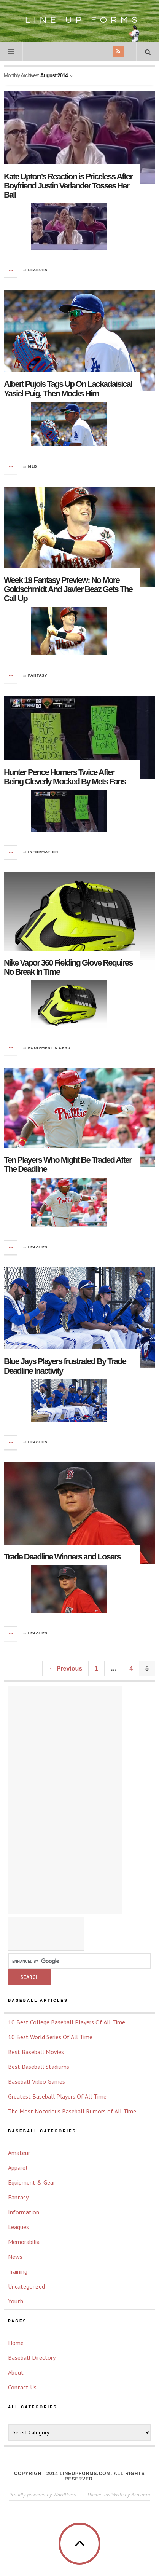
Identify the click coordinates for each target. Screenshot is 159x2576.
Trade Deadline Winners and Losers (62, 1556)
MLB (32, 466)
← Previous (65, 1668)
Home (16, 2342)
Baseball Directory (32, 2357)
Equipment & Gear (49, 1047)
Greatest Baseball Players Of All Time (57, 2096)
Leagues (38, 270)
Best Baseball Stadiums (38, 2066)
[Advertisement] (65, 1800)
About (16, 2372)
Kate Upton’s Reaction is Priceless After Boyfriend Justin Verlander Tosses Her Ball (68, 186)
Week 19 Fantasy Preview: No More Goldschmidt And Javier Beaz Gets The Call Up (68, 589)
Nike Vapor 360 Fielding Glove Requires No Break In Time (68, 967)
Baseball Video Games (36, 2081)
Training (17, 2271)
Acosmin (140, 2494)
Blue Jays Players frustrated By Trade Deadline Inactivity (65, 1366)
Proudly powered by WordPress (42, 2494)
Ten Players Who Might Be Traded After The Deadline (68, 1164)
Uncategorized (26, 2286)
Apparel (17, 2167)
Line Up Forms (80, 25)
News (15, 2256)
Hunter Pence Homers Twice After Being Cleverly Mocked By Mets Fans (65, 777)
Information (43, 852)
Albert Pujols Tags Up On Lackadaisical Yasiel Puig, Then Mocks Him (68, 388)
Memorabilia (24, 2242)
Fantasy (38, 675)
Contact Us (22, 2387)
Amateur (19, 2152)
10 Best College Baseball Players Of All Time (66, 2022)
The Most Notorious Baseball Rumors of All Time (72, 2111)
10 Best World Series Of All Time (50, 2037)
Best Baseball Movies (36, 2052)
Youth (15, 2301)
